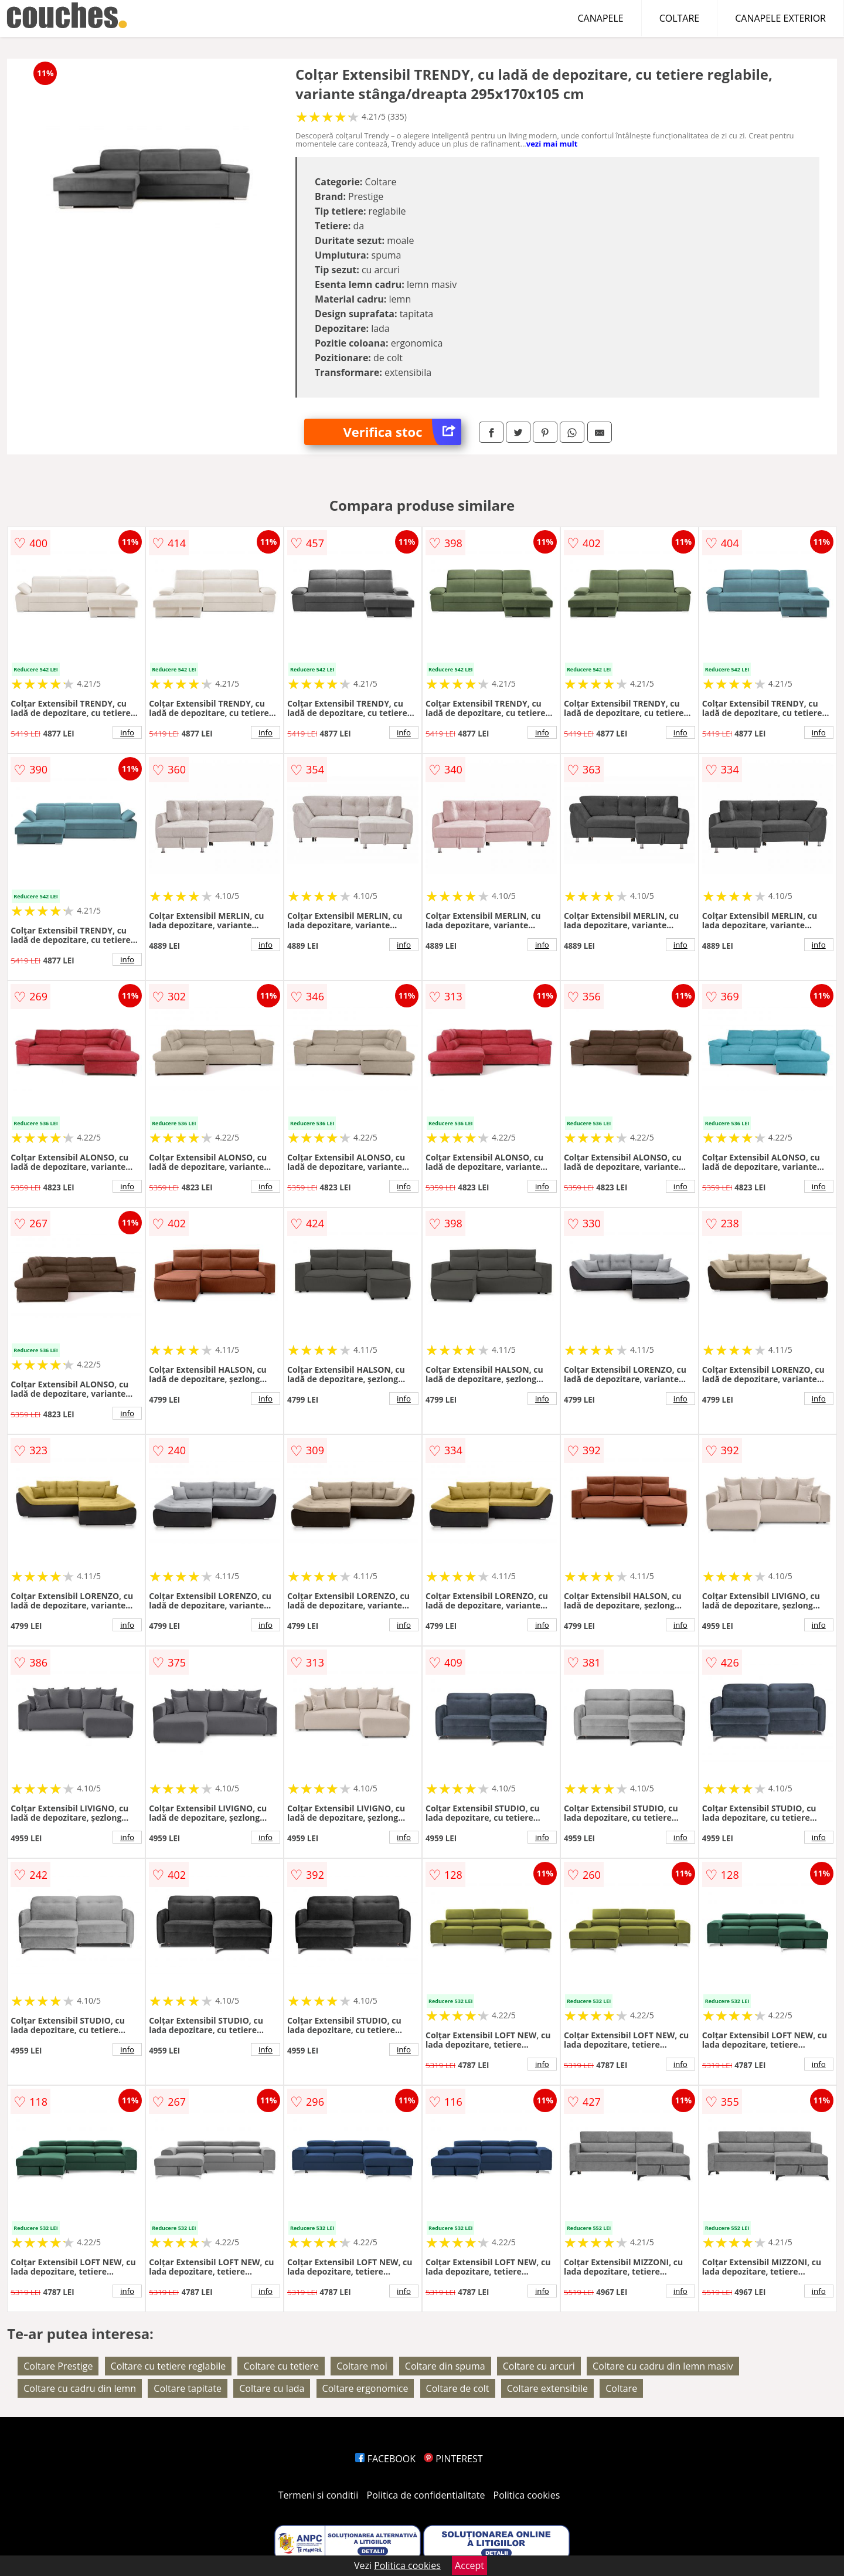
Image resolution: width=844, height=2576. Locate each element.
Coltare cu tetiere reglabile (168, 2366)
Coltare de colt (457, 2388)
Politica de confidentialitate (426, 2495)
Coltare (621, 2388)
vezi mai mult (552, 143)
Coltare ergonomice (365, 2388)
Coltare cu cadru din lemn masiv (663, 2366)
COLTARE (679, 18)
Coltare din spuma (445, 2366)
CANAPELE (601, 18)
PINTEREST (453, 2458)
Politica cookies (527, 2495)
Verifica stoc (402, 432)
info (127, 732)
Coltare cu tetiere (281, 2366)
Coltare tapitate (188, 2388)
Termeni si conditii (318, 2495)
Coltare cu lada (271, 2388)
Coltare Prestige (58, 2366)
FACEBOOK (385, 2458)
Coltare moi (361, 2366)
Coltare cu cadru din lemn (79, 2388)
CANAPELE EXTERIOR (780, 18)
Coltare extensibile (547, 2388)
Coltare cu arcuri (539, 2366)
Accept (469, 2565)
